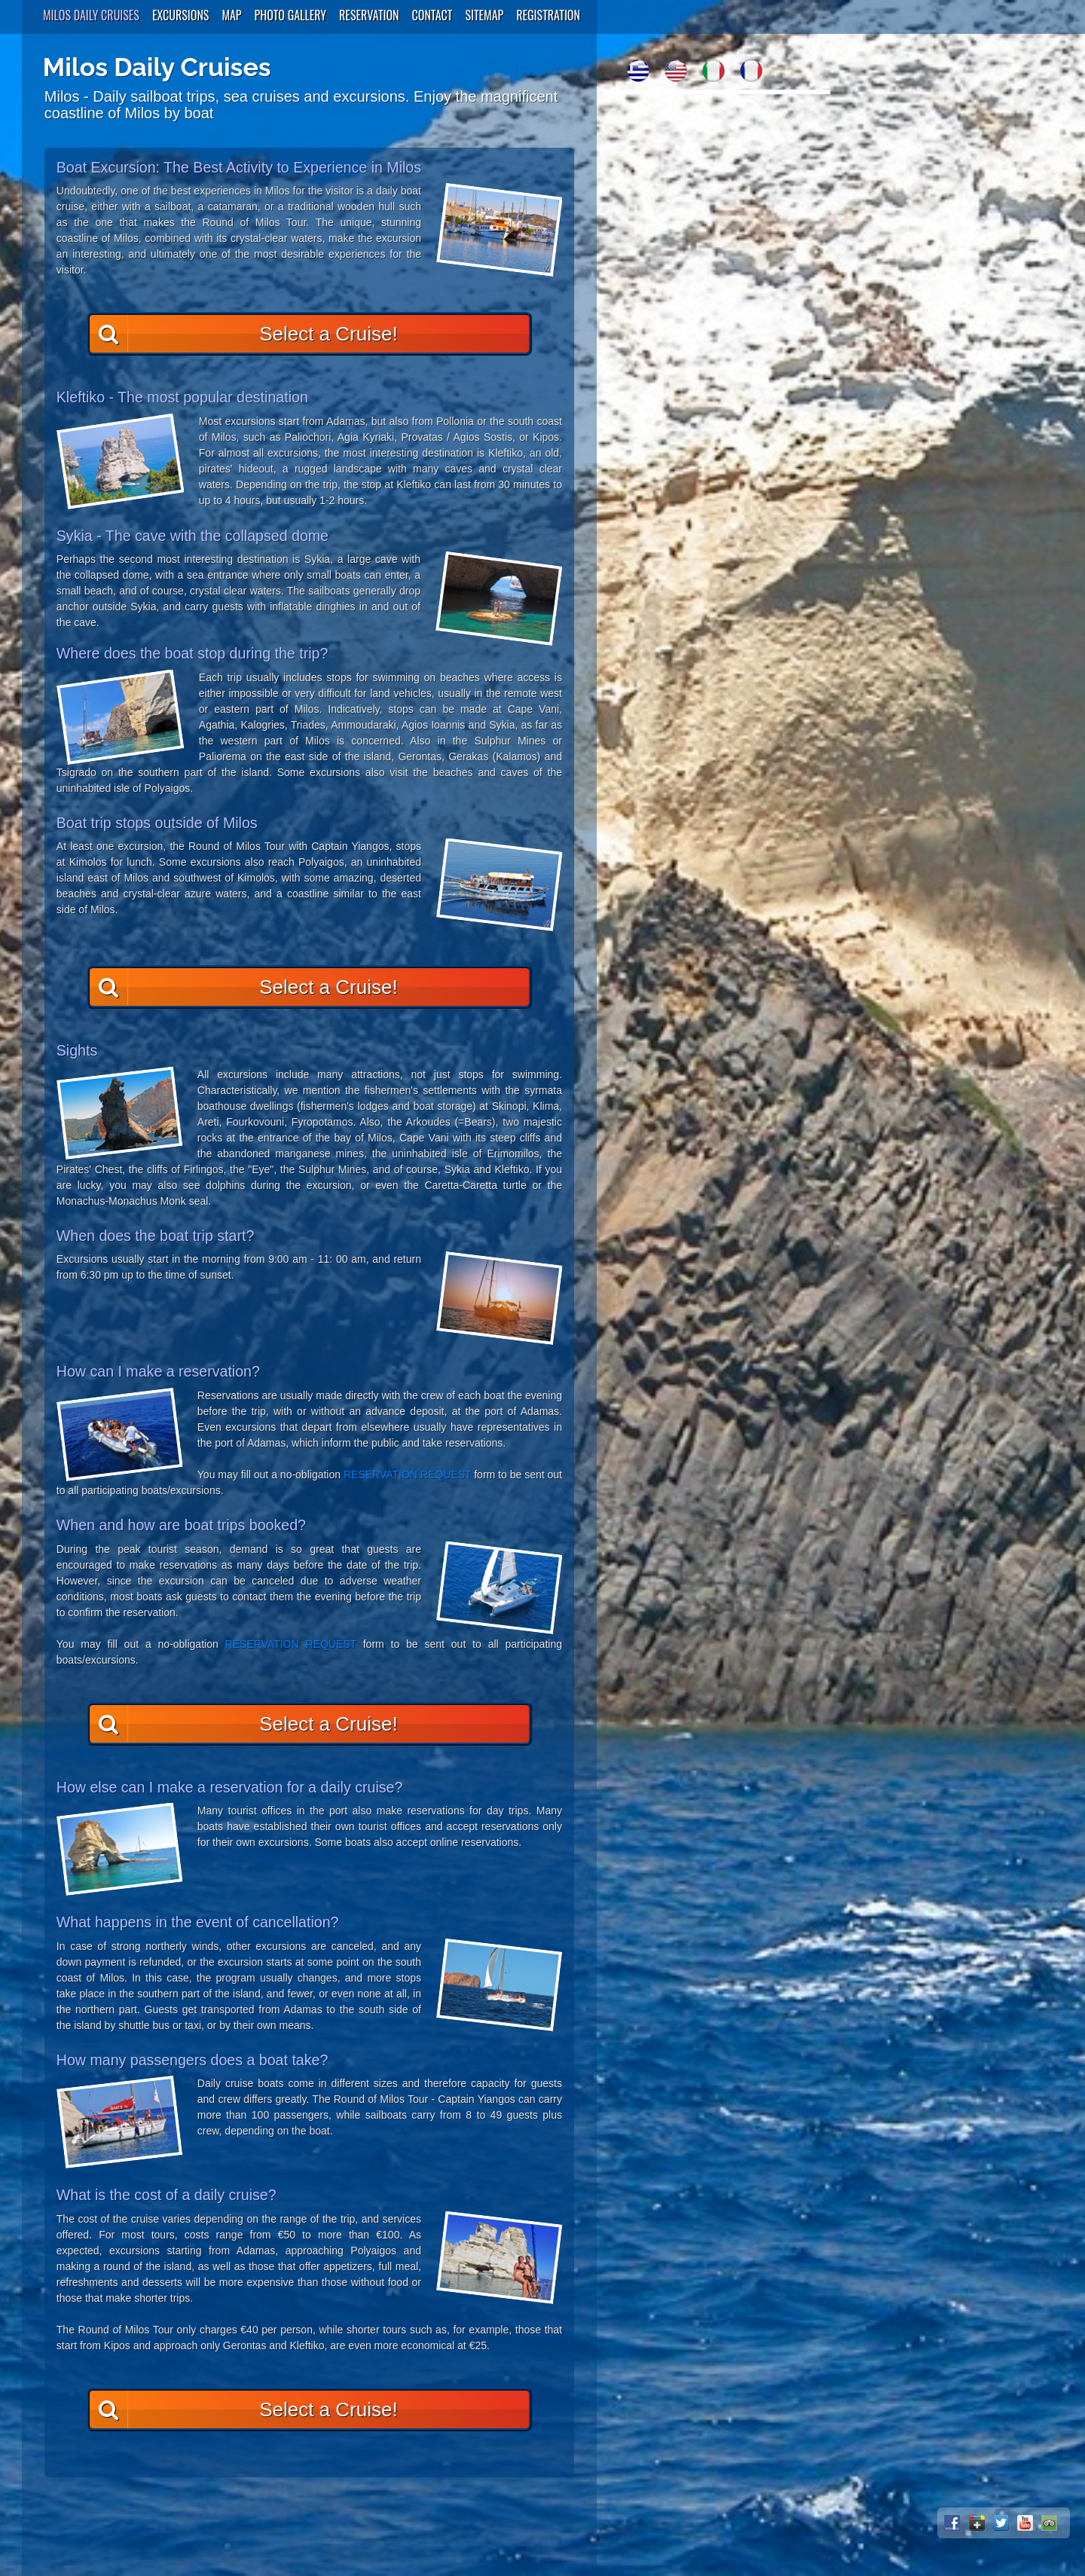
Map (231, 15)
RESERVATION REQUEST (407, 1474)
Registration (548, 15)
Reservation (369, 15)
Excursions (180, 15)
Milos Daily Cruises (91, 15)
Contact (432, 15)
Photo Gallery (291, 15)
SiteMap (484, 15)
